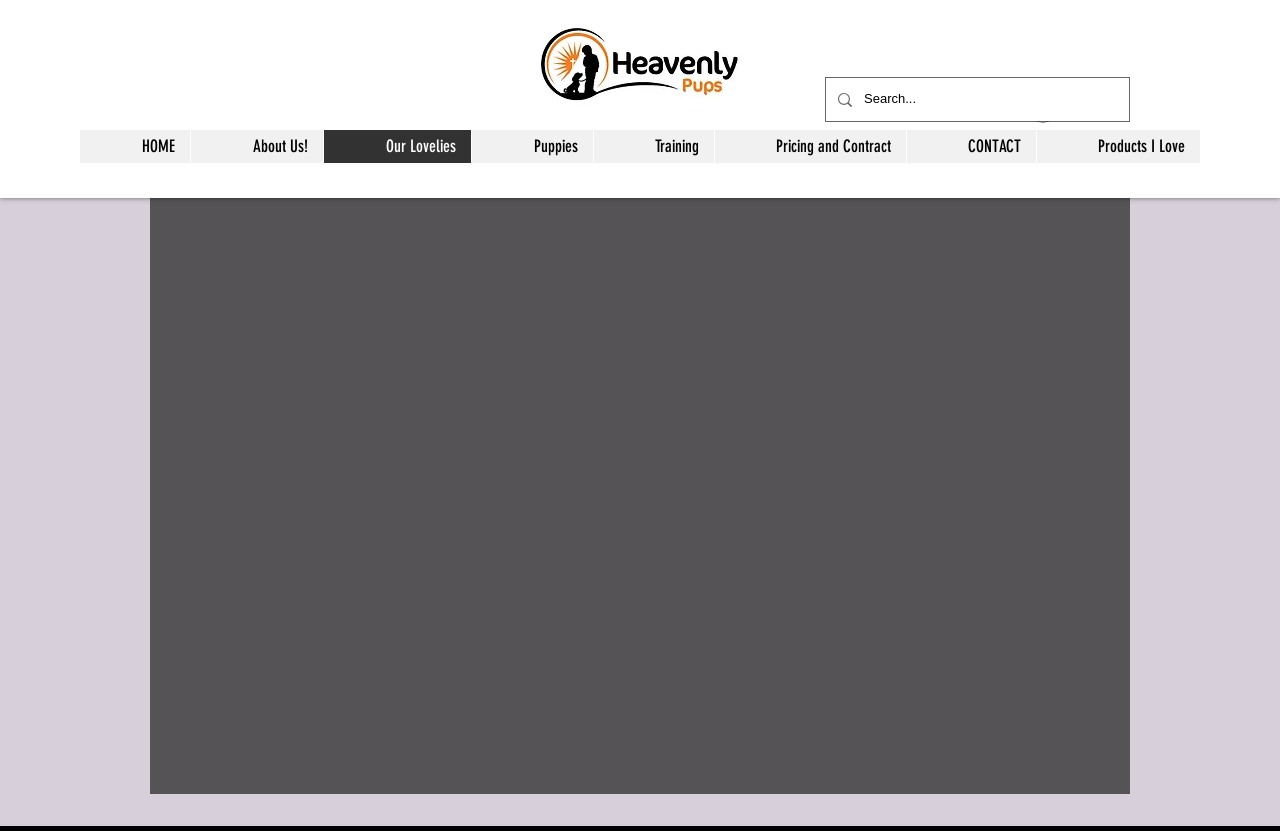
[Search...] (975, 99)
